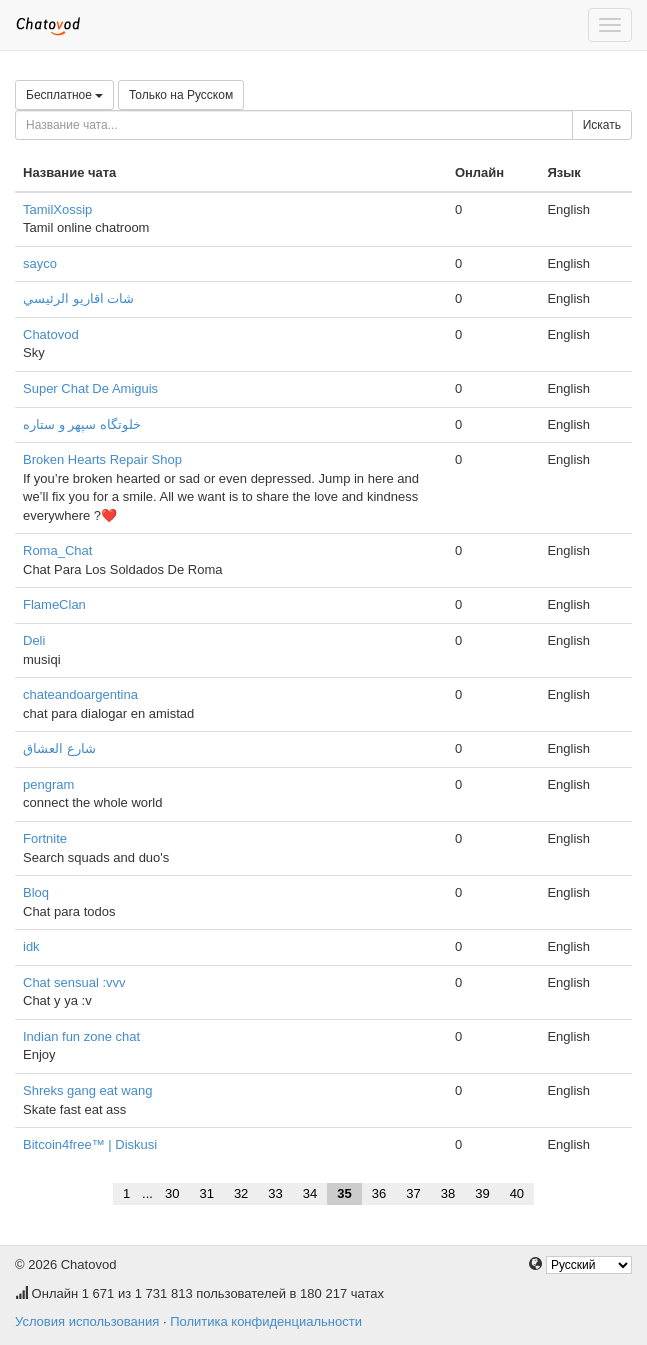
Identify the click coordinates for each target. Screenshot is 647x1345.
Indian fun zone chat (81, 1036)
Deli (34, 640)
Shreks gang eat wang (87, 1090)
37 (413, 1193)
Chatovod (51, 334)
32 (241, 1193)
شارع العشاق (59, 748)
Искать (602, 125)
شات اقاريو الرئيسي (78, 298)
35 (344, 1193)
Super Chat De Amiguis (90, 388)
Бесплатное (64, 95)
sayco (40, 263)
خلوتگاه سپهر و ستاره (82, 424)
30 (172, 1193)
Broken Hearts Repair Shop (102, 459)
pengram (48, 784)
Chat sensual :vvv (74, 982)
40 (517, 1193)
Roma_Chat (57, 550)
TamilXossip (57, 209)
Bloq (36, 892)
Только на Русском (181, 95)
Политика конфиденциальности (266, 1321)
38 (448, 1193)
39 (482, 1193)
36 (379, 1193)
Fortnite (45, 838)
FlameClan (54, 604)
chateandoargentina (80, 694)
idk (31, 946)
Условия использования (87, 1321)
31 (206, 1193)
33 (275, 1193)
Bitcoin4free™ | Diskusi (90, 1144)
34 (310, 1193)
